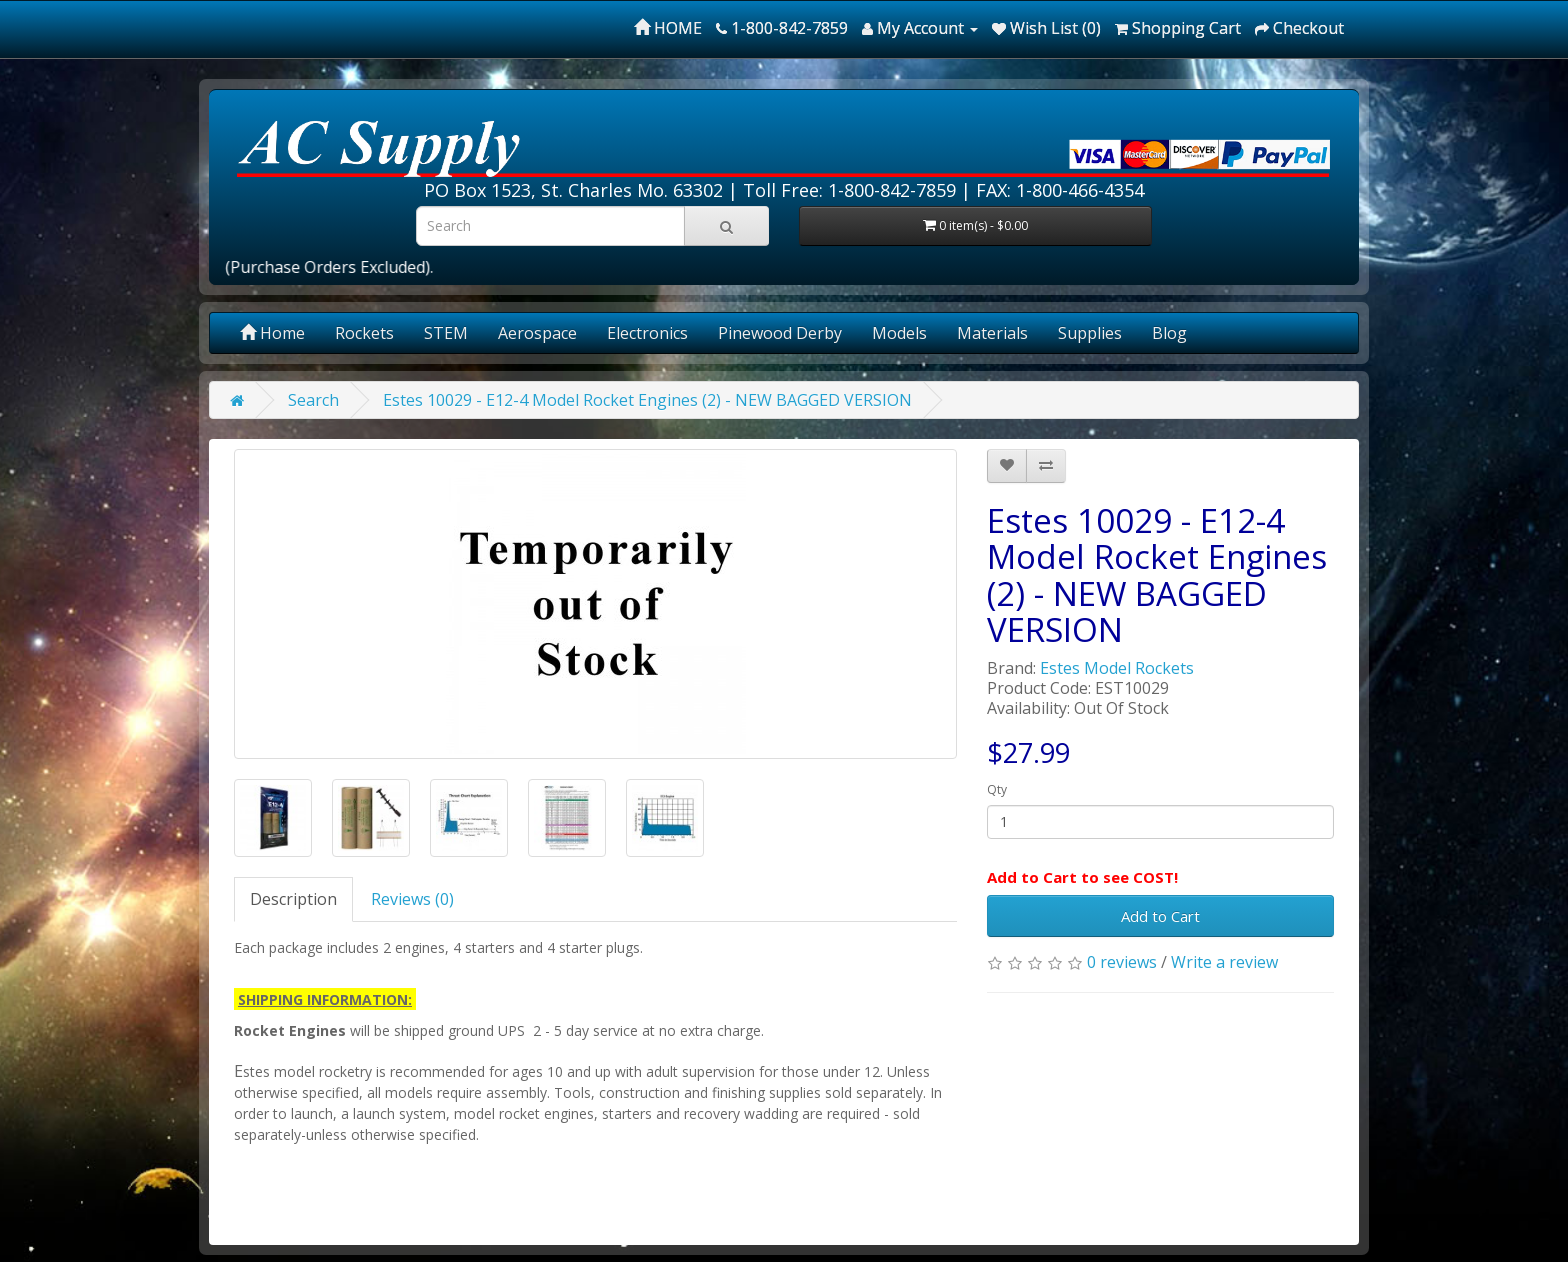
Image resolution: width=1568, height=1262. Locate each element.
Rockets (364, 333)
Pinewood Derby (780, 333)
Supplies (1090, 333)
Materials (992, 333)
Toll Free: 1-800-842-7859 (849, 190)
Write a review (1224, 962)
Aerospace (537, 333)
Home (272, 333)
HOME (668, 28)
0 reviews (1122, 962)
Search (313, 400)
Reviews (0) (412, 899)
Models (899, 333)
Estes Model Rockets (1117, 668)
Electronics (647, 333)
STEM (446, 333)
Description (293, 899)
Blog (1169, 333)
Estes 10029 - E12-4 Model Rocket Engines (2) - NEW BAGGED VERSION (647, 400)
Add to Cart (1160, 916)
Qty (997, 789)
